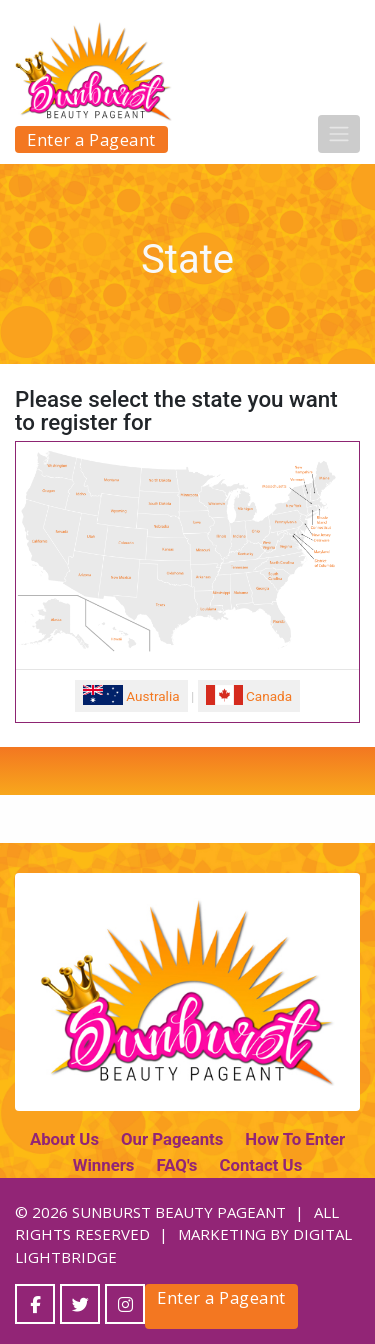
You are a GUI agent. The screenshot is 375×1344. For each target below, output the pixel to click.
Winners (104, 1165)
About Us (64, 1139)
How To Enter (295, 1139)
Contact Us (260, 1165)
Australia (131, 695)
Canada (249, 695)
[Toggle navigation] (339, 134)
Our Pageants (172, 1139)
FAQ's (176, 1165)
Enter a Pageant (91, 139)
